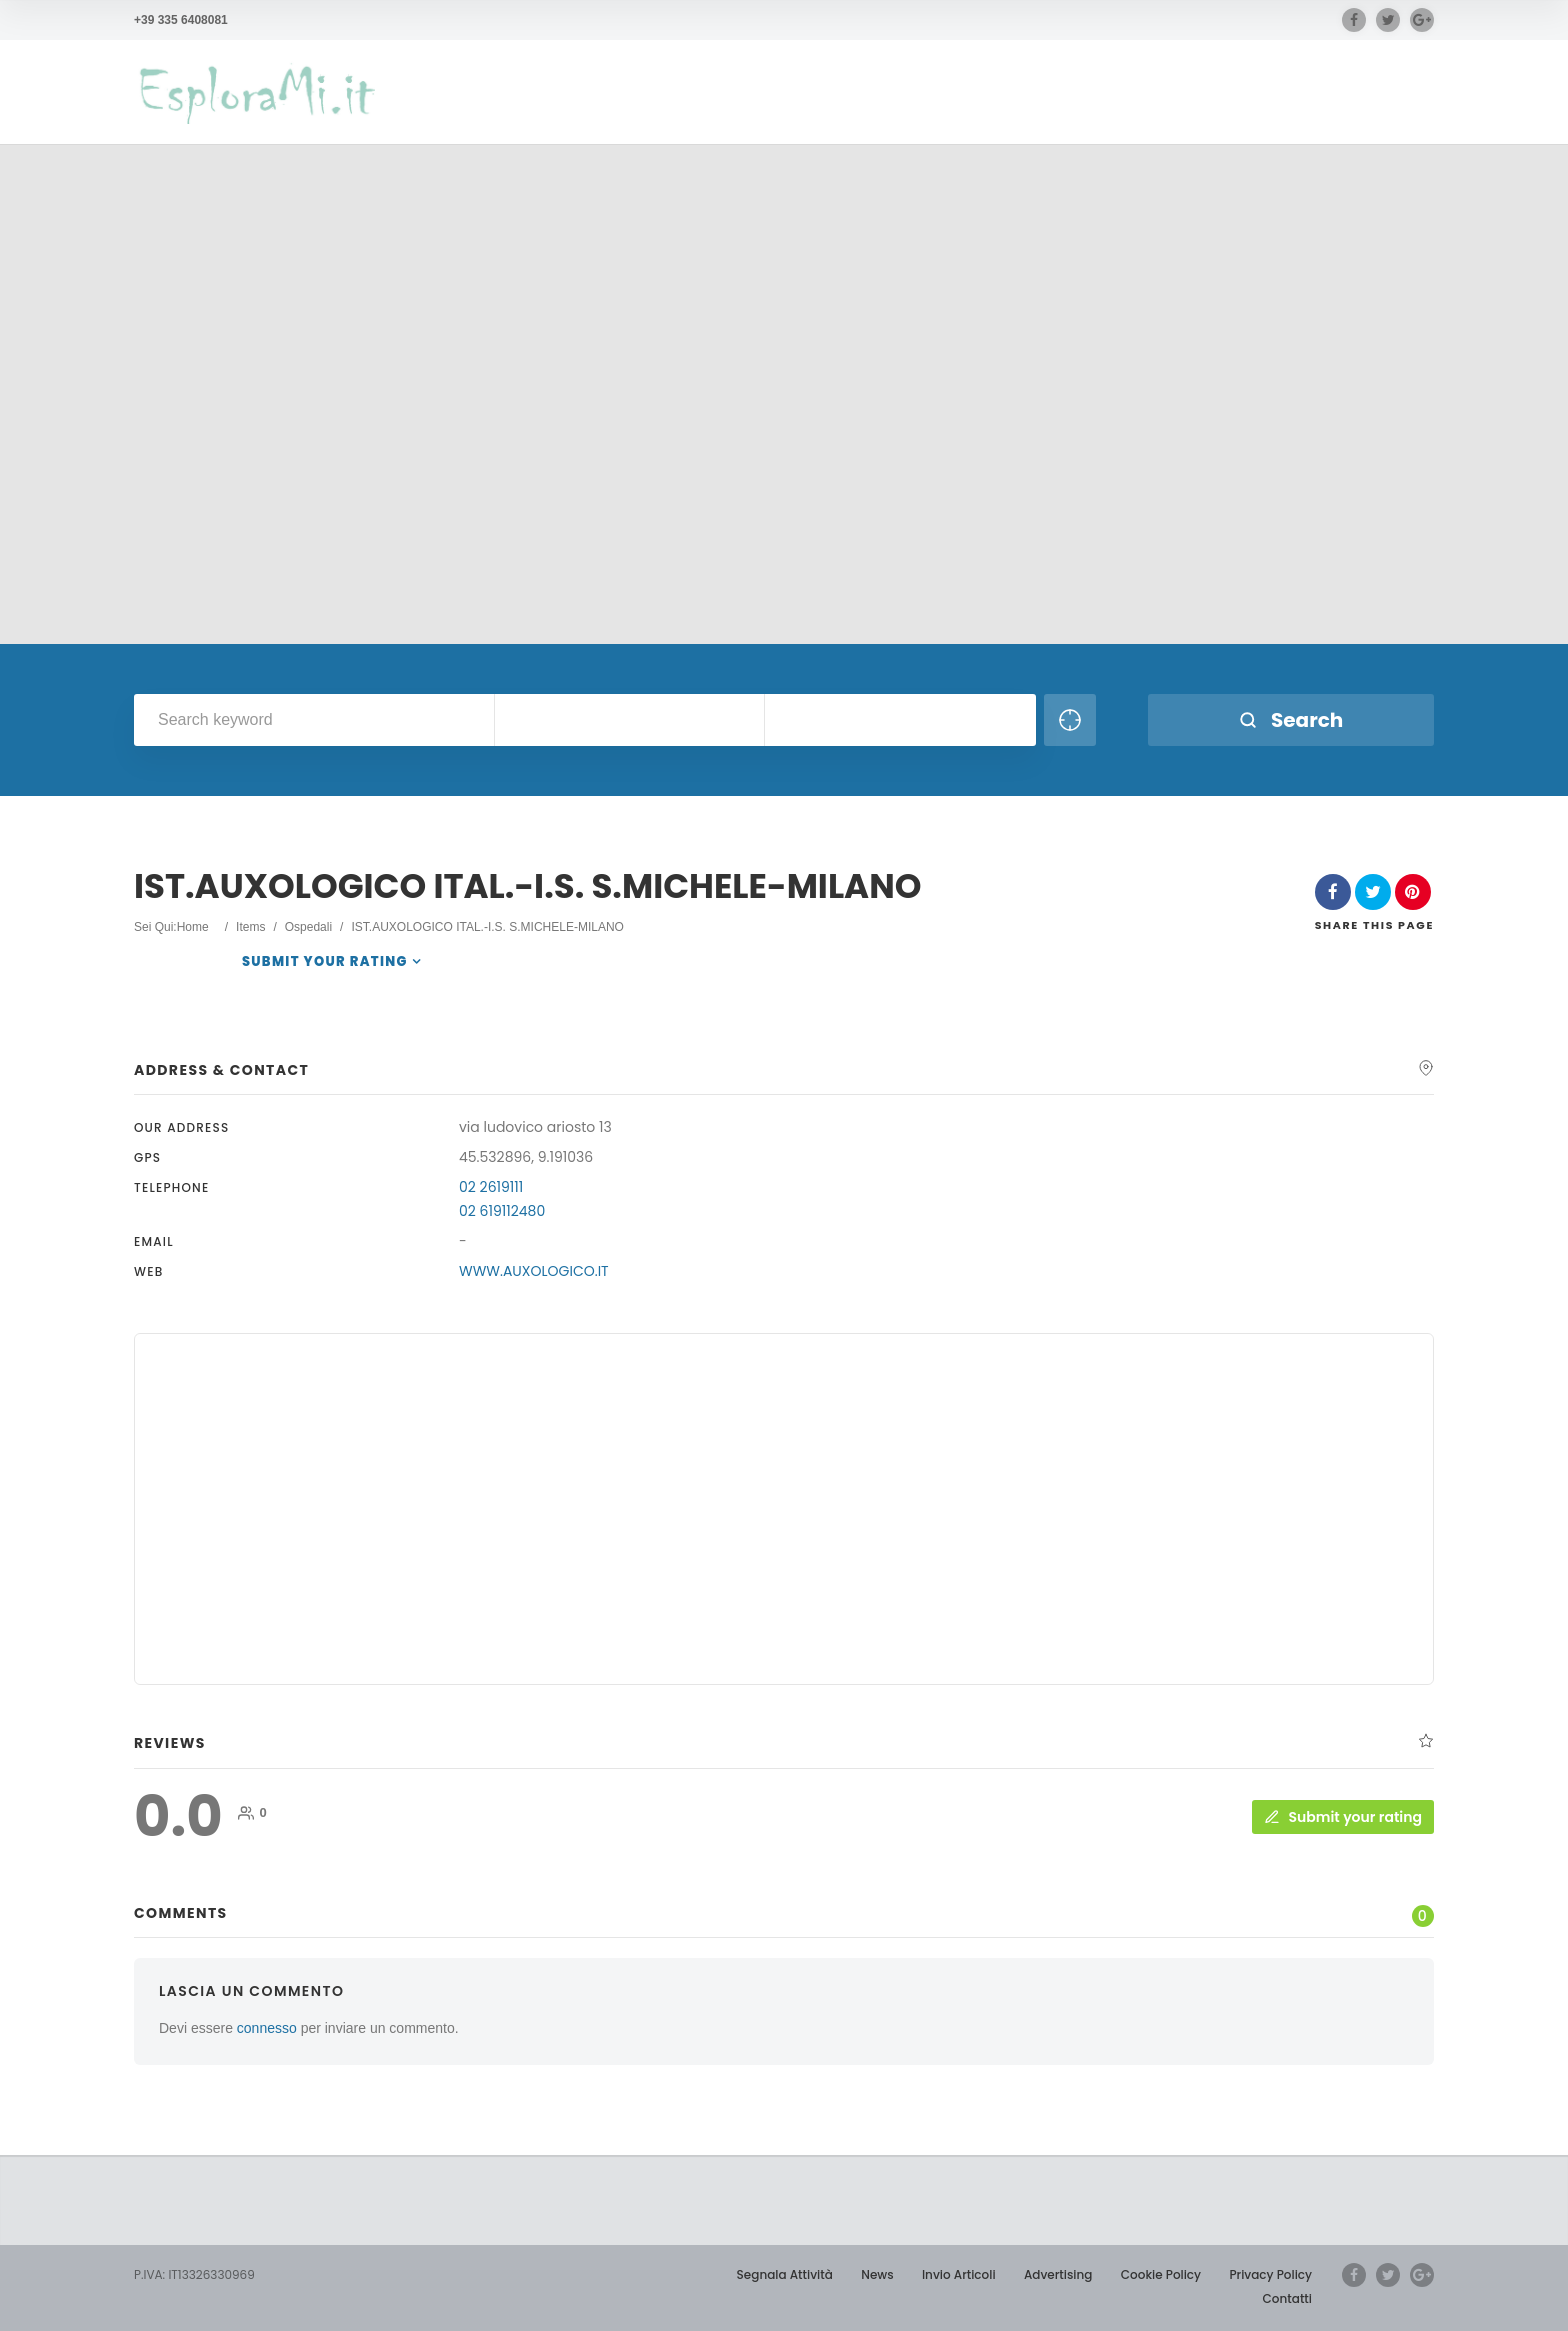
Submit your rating (325, 961)
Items (250, 927)
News (877, 2274)
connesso (267, 2028)
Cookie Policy (1161, 2274)
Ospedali (308, 927)
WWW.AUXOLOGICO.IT (534, 1271)
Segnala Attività (785, 2274)
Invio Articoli (959, 2274)
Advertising (1058, 2274)
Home (193, 927)
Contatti (1287, 2298)
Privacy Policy (1270, 2274)
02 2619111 (491, 1187)
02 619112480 (502, 1211)
